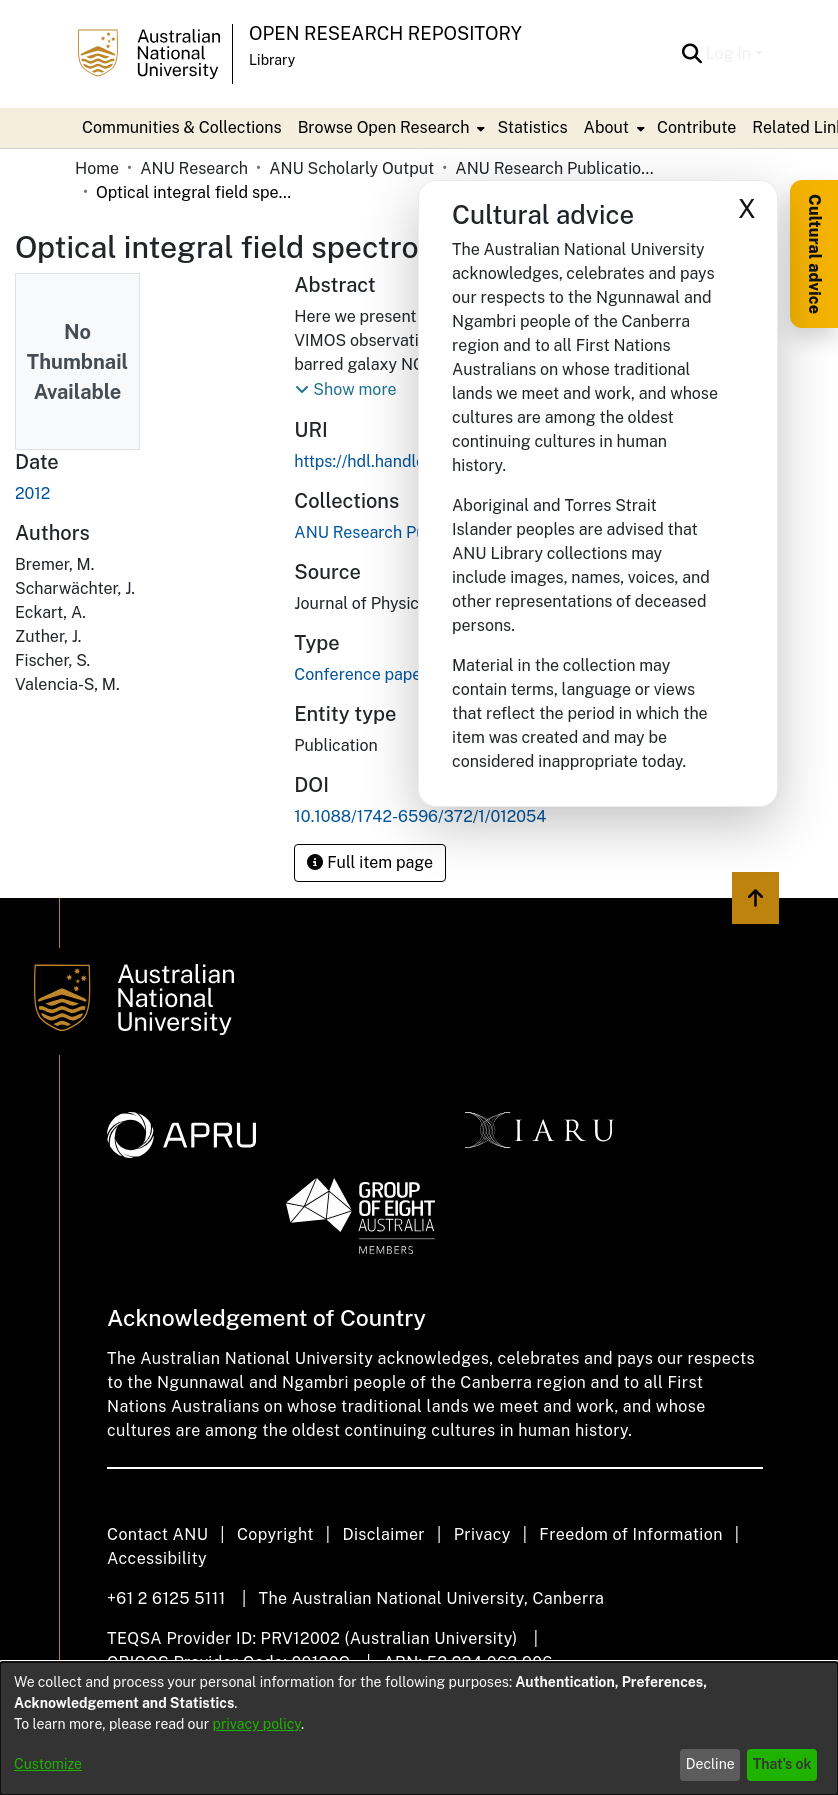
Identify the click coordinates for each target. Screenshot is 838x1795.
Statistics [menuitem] (532, 127)
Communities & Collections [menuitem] (182, 127)
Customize (48, 1764)
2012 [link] (32, 493)
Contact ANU (157, 1534)
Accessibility (157, 1558)
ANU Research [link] (194, 168)
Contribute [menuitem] (696, 127)
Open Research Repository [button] (385, 33)
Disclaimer (383, 1534)
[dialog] (419, 1728)
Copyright (275, 1534)
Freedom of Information (630, 1534)
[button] (692, 54)
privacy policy (257, 1724)
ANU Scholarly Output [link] (351, 168)
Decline (710, 1764)
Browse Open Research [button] (384, 127)
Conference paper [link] (360, 674)
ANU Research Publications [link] (555, 168)
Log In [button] (730, 53)
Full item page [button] (370, 862)
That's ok (782, 1764)
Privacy (482, 1534)
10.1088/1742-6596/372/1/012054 (420, 816)
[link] (395, 532)
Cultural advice (814, 254)
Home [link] (97, 168)
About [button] (606, 127)
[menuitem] (390, 128)
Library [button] (272, 60)
